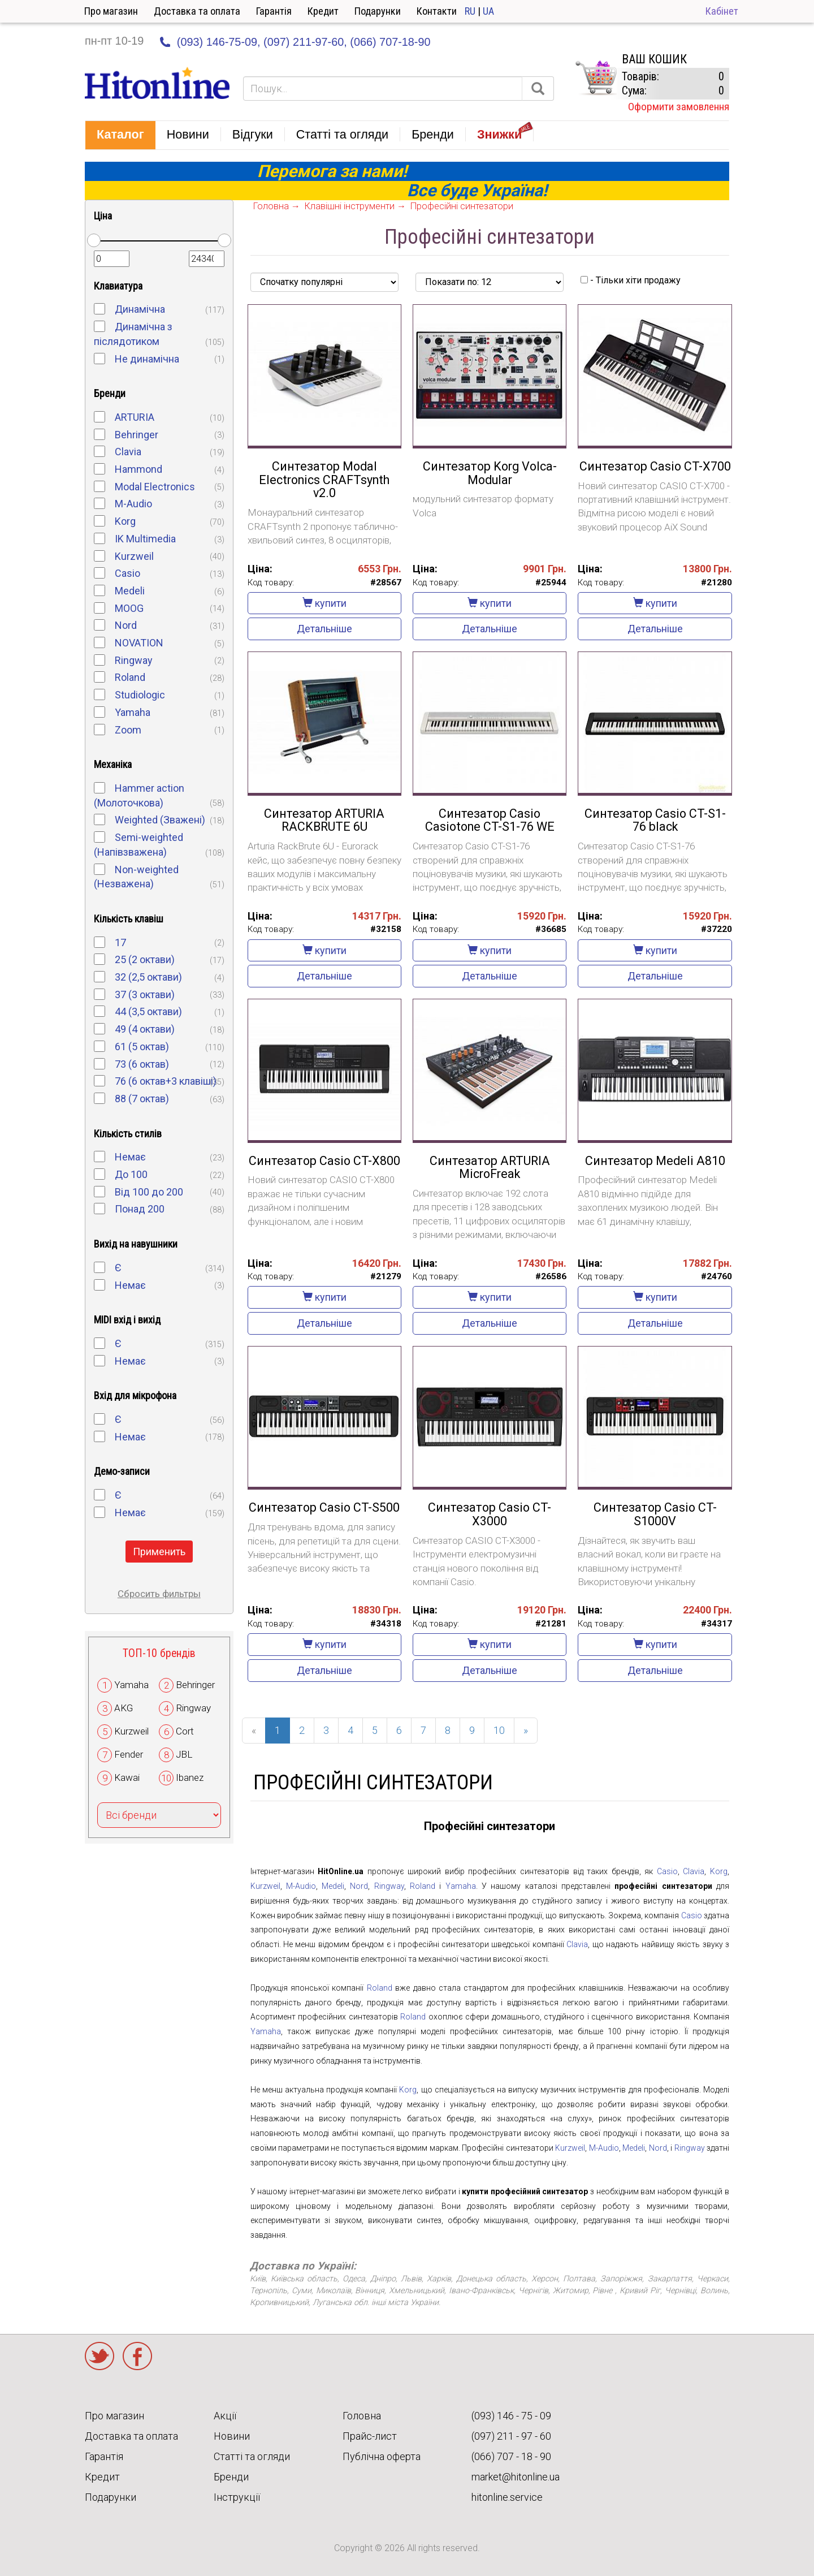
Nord (126, 625)
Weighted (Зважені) (160, 820)
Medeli (130, 591)
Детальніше (324, 629)
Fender (128, 1754)
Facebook (137, 2356)
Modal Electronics (155, 487)
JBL (184, 1754)
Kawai (127, 1777)
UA (488, 11)
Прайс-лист (370, 2436)
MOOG (129, 608)
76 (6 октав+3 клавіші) (166, 1081)
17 (120, 942)
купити (324, 603)
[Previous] (254, 1731)
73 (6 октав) (142, 1064)
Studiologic (140, 695)
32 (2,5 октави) (148, 977)
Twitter (99, 2356)
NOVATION (139, 643)
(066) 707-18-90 (390, 42)
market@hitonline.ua (515, 2477)
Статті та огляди (252, 2456)
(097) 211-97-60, (305, 42)
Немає (130, 1157)
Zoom (128, 730)
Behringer (136, 435)
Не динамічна (147, 359)
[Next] (526, 1731)
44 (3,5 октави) (148, 1011)
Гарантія (274, 11)
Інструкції (237, 2497)
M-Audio (133, 504)
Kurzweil (134, 556)
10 (499, 1730)
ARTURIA (134, 417)
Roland (130, 677)
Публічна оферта (382, 2456)
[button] (120, 135)
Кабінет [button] (721, 11)
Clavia (128, 452)
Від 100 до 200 (149, 1192)
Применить (159, 1551)
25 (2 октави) (145, 959)
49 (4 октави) (145, 1029)
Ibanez (190, 1777)
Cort (185, 1731)
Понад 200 (139, 1209)
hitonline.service (507, 2497)
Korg (125, 521)
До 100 (131, 1174)
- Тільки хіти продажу (631, 280)
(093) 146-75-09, (219, 42)
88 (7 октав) (142, 1098)
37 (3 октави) (145, 994)
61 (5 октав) (142, 1046)
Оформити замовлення (678, 106)
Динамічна (140, 309)
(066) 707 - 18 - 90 (511, 2456)
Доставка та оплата (197, 11)
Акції (225, 2416)
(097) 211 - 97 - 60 (511, 2436)
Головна (362, 2416)
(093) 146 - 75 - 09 (511, 2416)
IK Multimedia (145, 539)
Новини (232, 2436)
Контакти (437, 11)
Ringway (134, 660)
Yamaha (132, 712)
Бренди (231, 2477)
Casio (127, 573)
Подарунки (377, 11)
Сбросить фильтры (159, 1593)
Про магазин (111, 11)
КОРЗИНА (596, 78)
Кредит (323, 11)
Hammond (138, 469)
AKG (123, 1708)
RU (470, 11)
